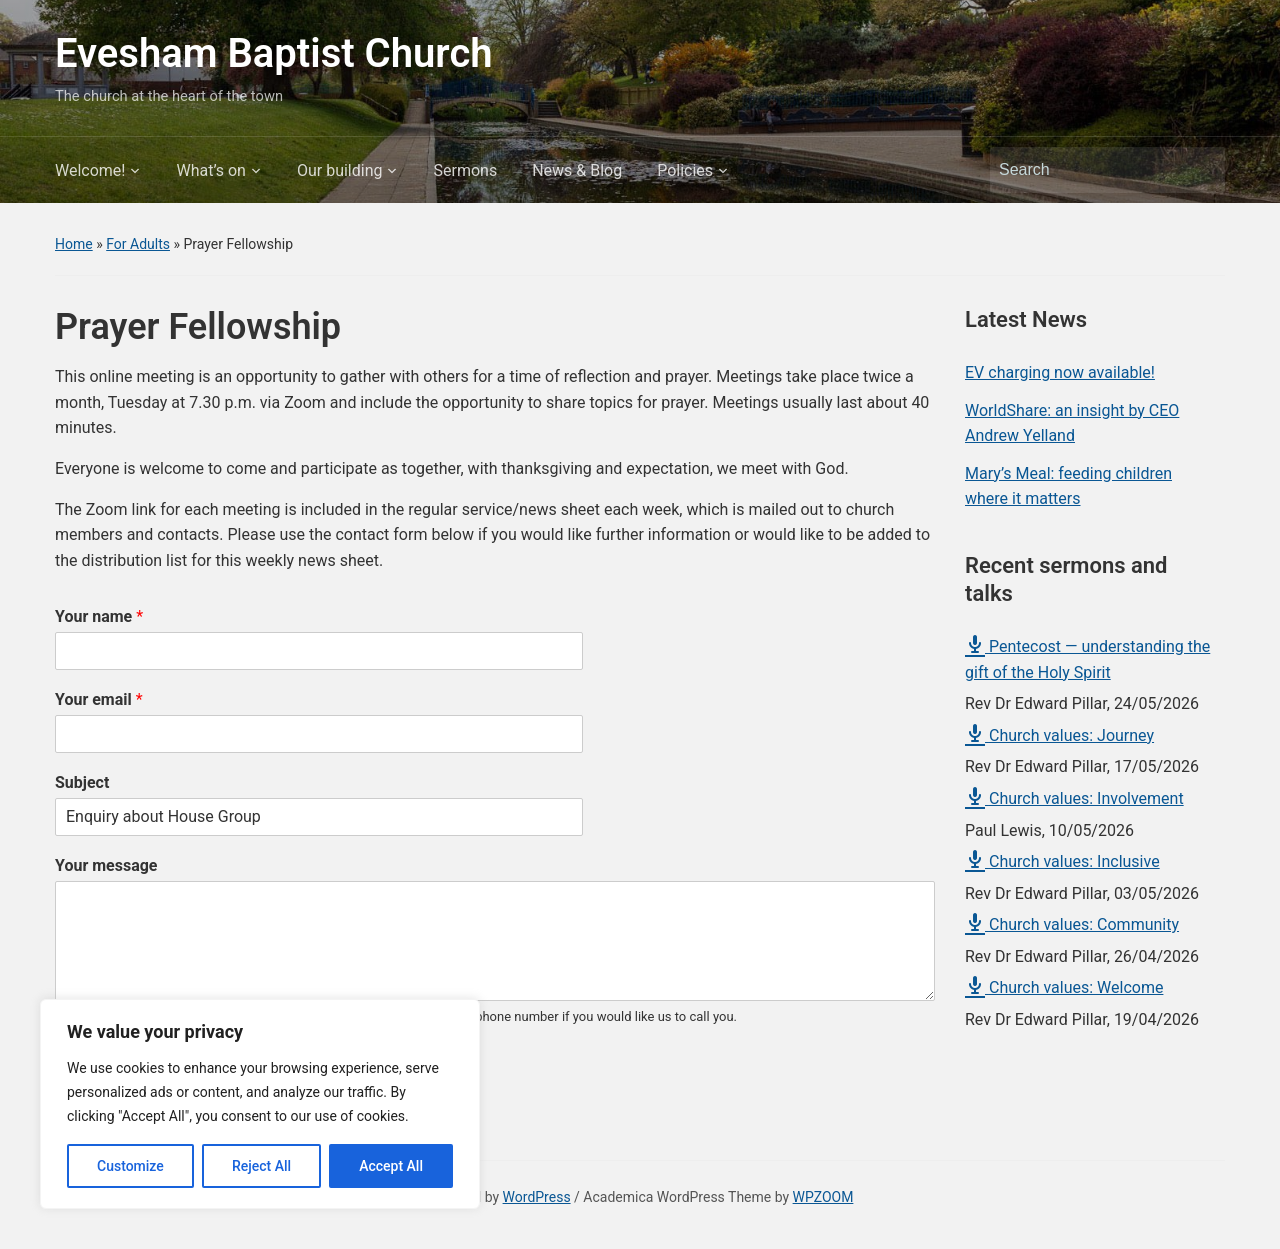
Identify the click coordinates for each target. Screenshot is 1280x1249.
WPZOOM (823, 1197)
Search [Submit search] (1200, 170)
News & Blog (577, 170)
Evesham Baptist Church (274, 53)
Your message (106, 865)
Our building (340, 170)
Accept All (391, 1166)
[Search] (1089, 170)
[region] (260, 1104)
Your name (99, 616)
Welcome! (90, 170)
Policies (685, 170)
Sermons (465, 170)
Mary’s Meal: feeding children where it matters (1068, 486)
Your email (99, 699)
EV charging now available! (1060, 372)
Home (74, 244)
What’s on (210, 170)
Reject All (261, 1166)
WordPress (537, 1197)
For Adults (138, 244)
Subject (82, 782)
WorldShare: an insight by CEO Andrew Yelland (1072, 423)
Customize (130, 1166)
